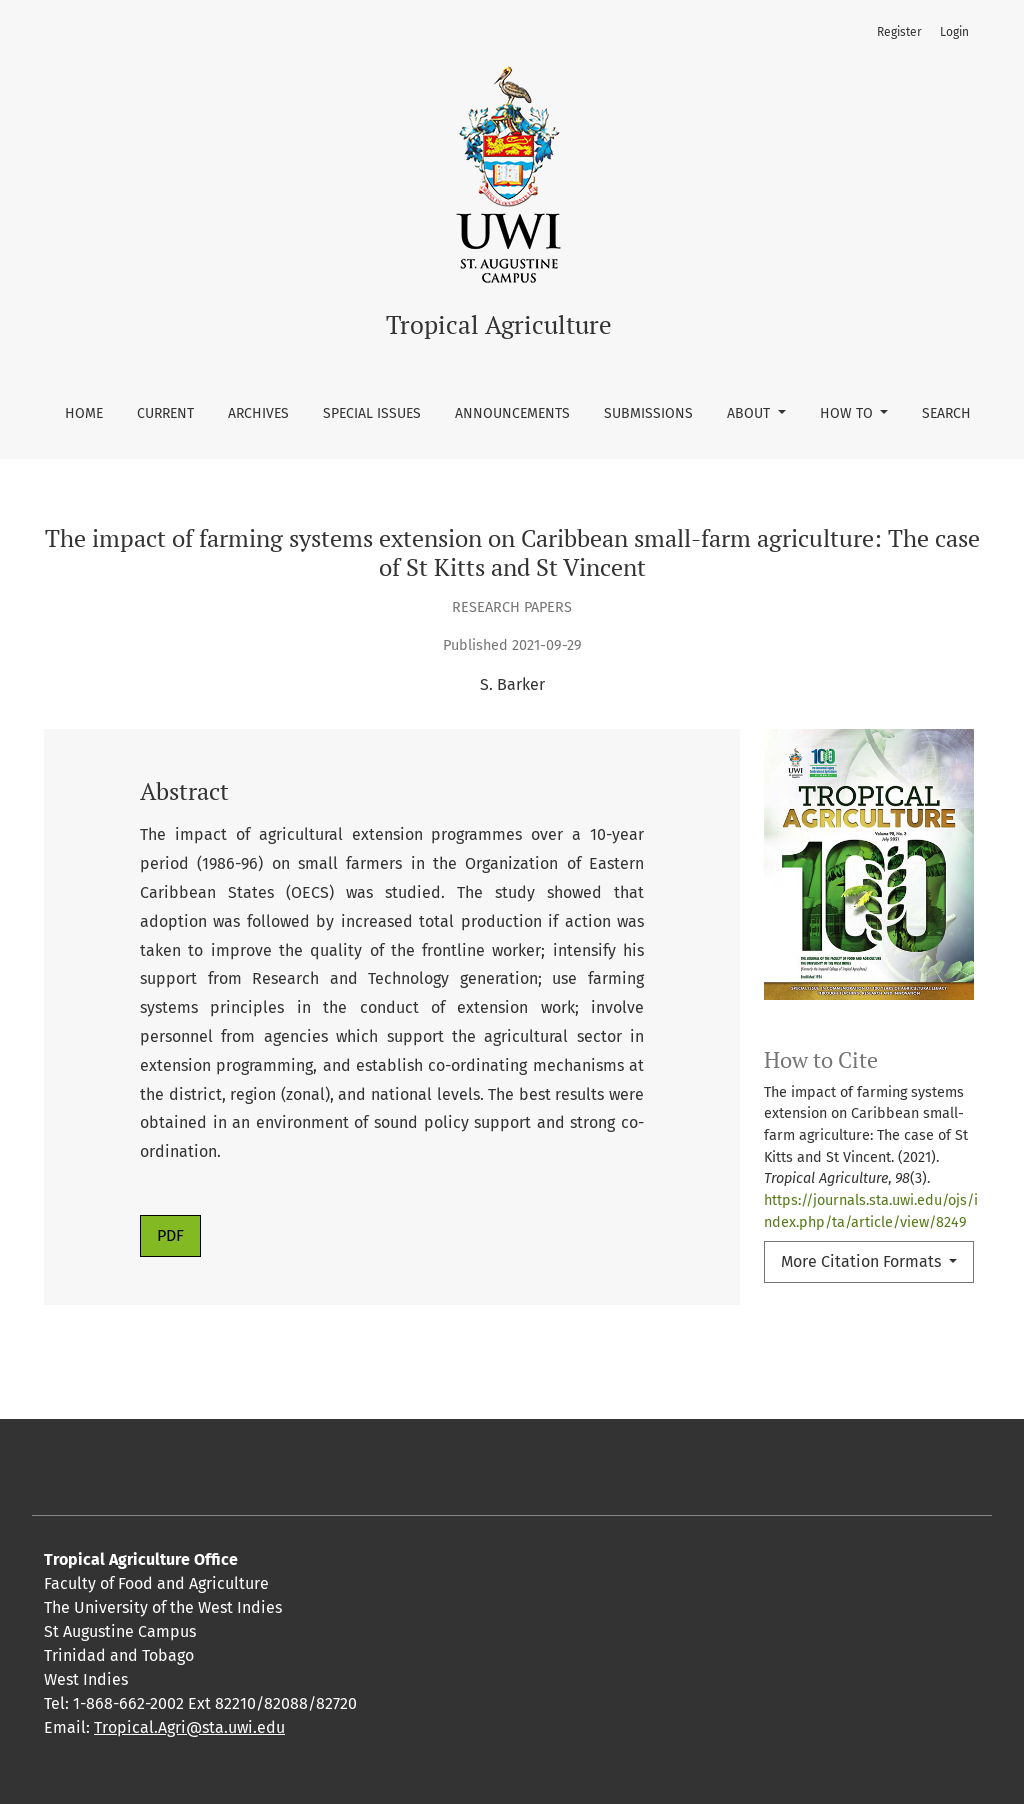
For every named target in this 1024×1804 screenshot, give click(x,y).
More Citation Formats (863, 1261)
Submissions (648, 413)
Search (946, 413)
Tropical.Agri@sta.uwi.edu (189, 1727)
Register (899, 32)
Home (84, 413)
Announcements (512, 413)
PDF (170, 1235)
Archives (258, 413)
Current (165, 413)
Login (954, 32)
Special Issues (372, 413)
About (750, 413)
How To (848, 413)
